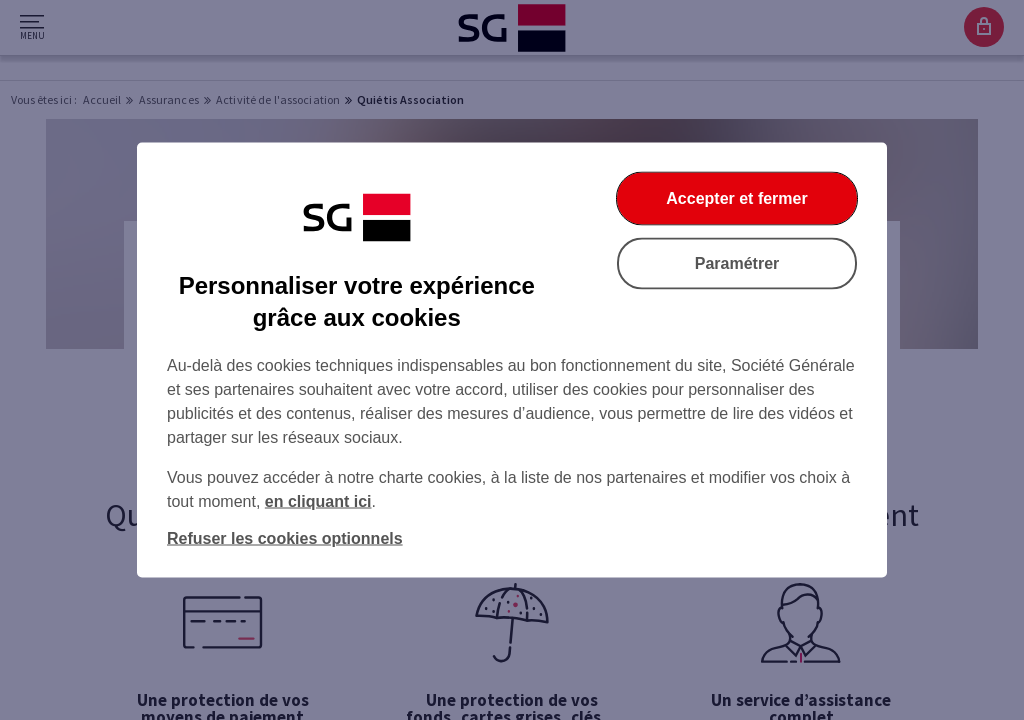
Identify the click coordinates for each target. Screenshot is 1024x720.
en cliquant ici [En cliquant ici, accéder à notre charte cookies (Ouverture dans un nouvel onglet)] (318, 501)
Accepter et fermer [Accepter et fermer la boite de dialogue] (736, 198)
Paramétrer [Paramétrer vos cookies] (737, 263)
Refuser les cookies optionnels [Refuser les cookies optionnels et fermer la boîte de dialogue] (285, 538)
